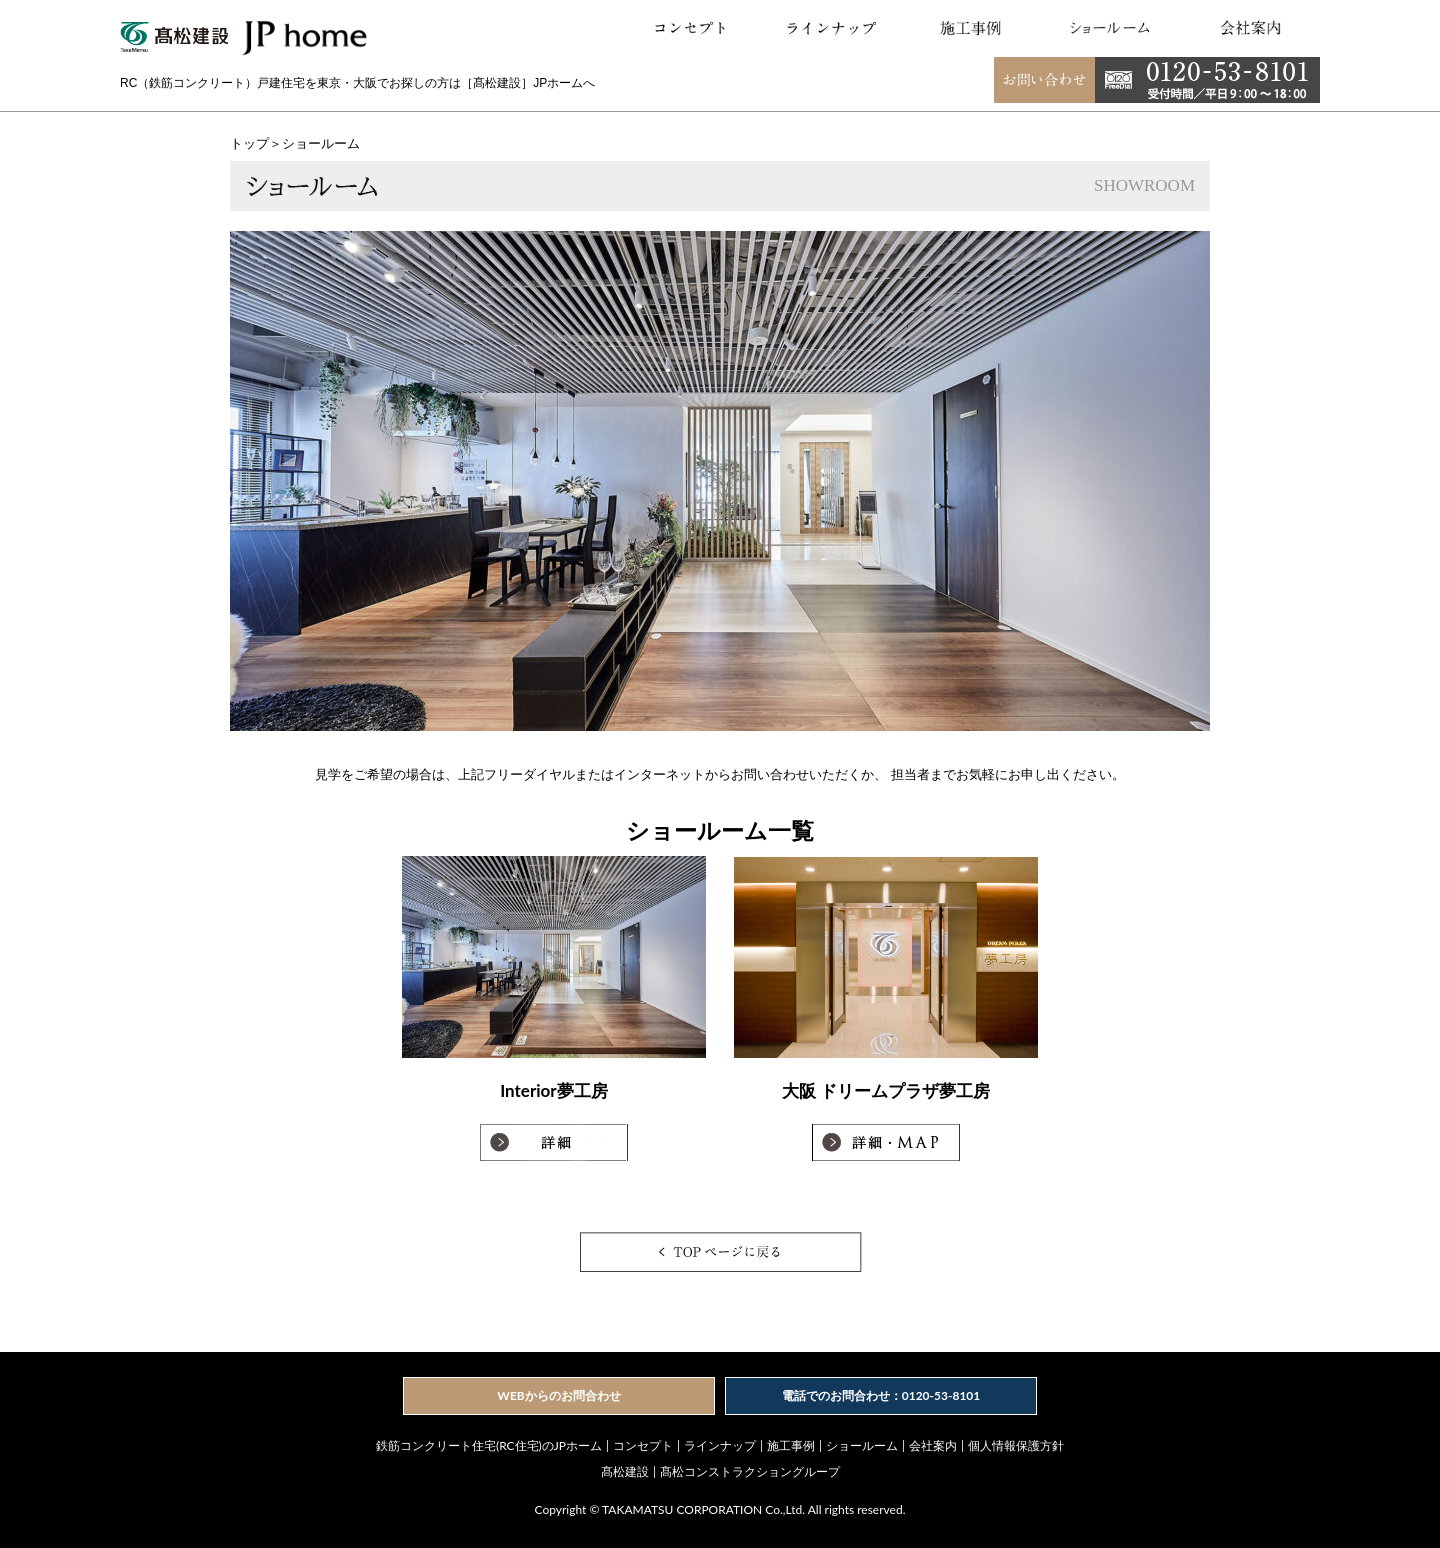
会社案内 (933, 1445)
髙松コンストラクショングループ (750, 1471)
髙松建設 (625, 1471)
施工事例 (791, 1445)
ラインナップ (720, 1445)
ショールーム (862, 1445)
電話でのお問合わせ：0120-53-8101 (881, 1395)
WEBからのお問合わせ (558, 1395)
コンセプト (643, 1445)
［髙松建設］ (497, 83)
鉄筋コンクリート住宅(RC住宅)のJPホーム (489, 1445)
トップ (249, 143)
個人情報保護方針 (1016, 1445)
